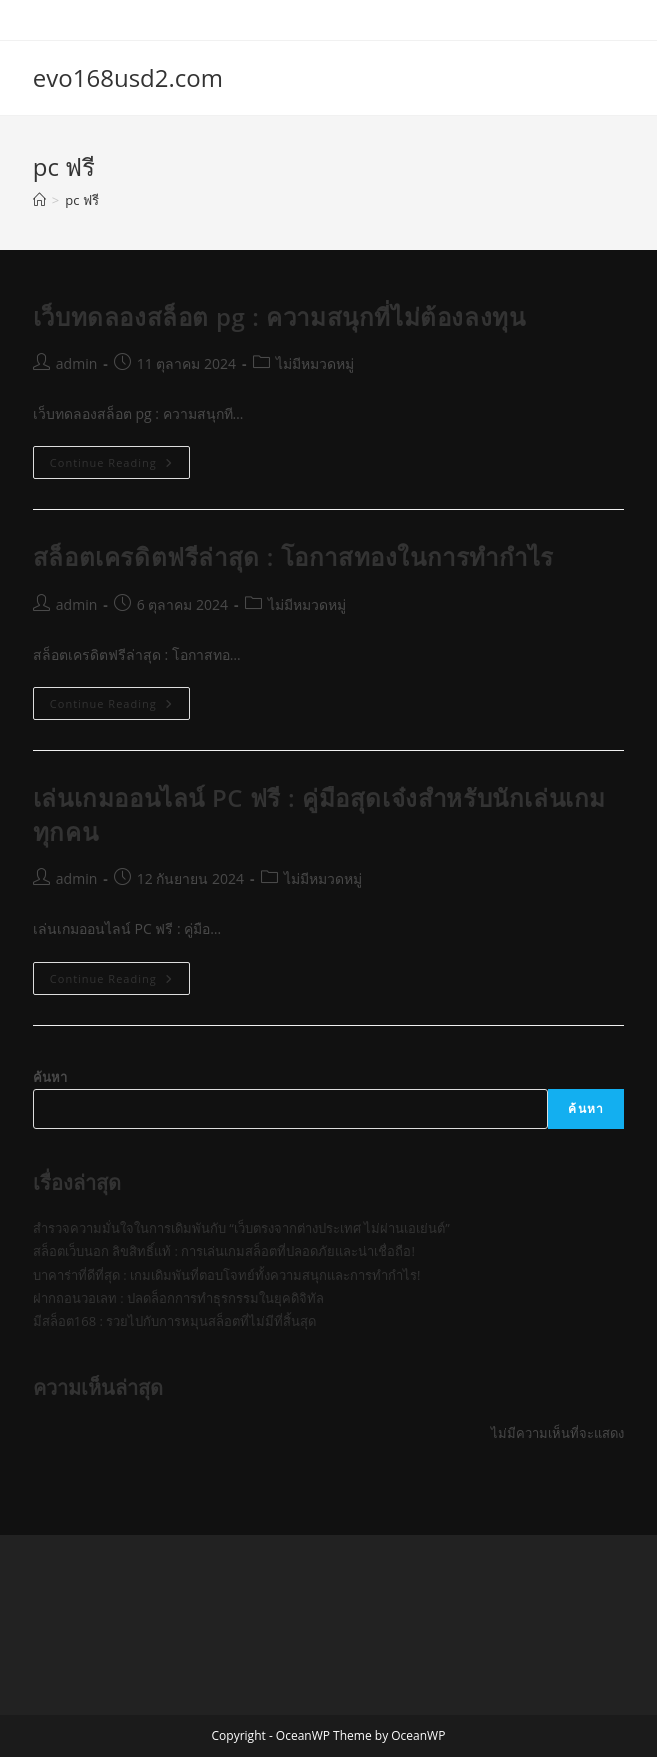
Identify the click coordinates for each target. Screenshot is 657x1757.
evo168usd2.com (128, 77)
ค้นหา (50, 1077)
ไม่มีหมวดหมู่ (315, 363)
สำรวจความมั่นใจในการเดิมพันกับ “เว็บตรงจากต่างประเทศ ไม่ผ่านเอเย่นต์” (241, 1228)
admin (76, 363)
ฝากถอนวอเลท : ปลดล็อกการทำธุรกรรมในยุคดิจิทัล (178, 1298)
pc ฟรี (82, 200)
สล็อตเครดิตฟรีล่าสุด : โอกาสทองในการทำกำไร (293, 556)
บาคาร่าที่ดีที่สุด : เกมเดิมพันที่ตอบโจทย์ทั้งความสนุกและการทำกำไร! (227, 1275)
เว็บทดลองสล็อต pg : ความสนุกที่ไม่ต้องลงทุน (279, 316)
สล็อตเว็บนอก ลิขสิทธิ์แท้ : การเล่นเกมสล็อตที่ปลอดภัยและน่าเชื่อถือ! (224, 1251)
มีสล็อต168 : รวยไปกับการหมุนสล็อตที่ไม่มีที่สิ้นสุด (174, 1321)
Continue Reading (120, 466)
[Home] (39, 200)
